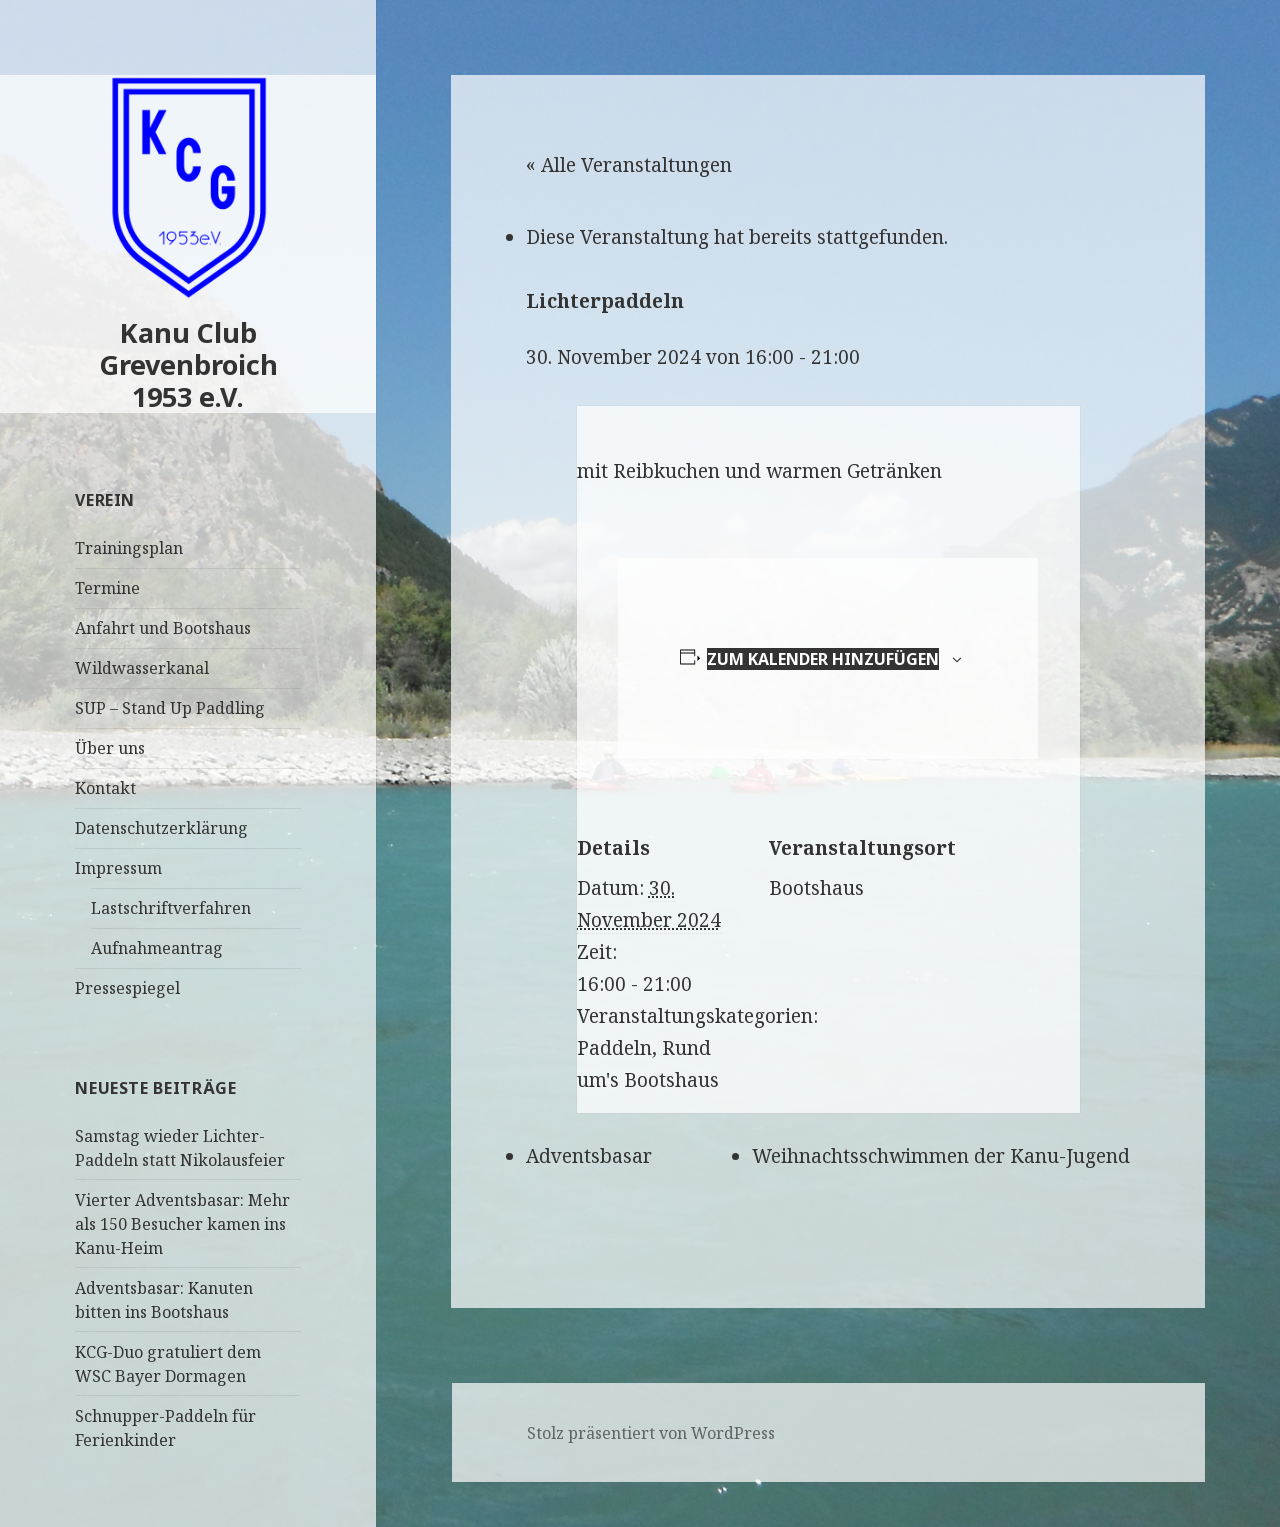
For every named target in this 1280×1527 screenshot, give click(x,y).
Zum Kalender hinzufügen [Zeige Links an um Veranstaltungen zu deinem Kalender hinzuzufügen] (823, 659)
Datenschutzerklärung (161, 828)
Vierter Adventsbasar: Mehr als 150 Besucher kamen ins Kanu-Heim (182, 1224)
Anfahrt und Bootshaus (163, 628)
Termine (107, 588)
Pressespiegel (127, 988)
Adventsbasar (589, 1156)
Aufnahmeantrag (157, 948)
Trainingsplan (129, 548)
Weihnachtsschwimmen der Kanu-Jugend (941, 1156)
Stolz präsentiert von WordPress (651, 1433)
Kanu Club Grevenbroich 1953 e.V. (188, 364)
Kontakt (105, 788)
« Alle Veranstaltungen (629, 165)
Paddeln (614, 1048)
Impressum (118, 868)
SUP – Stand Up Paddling (170, 708)
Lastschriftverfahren (171, 908)
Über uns (110, 748)
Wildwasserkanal (142, 668)
